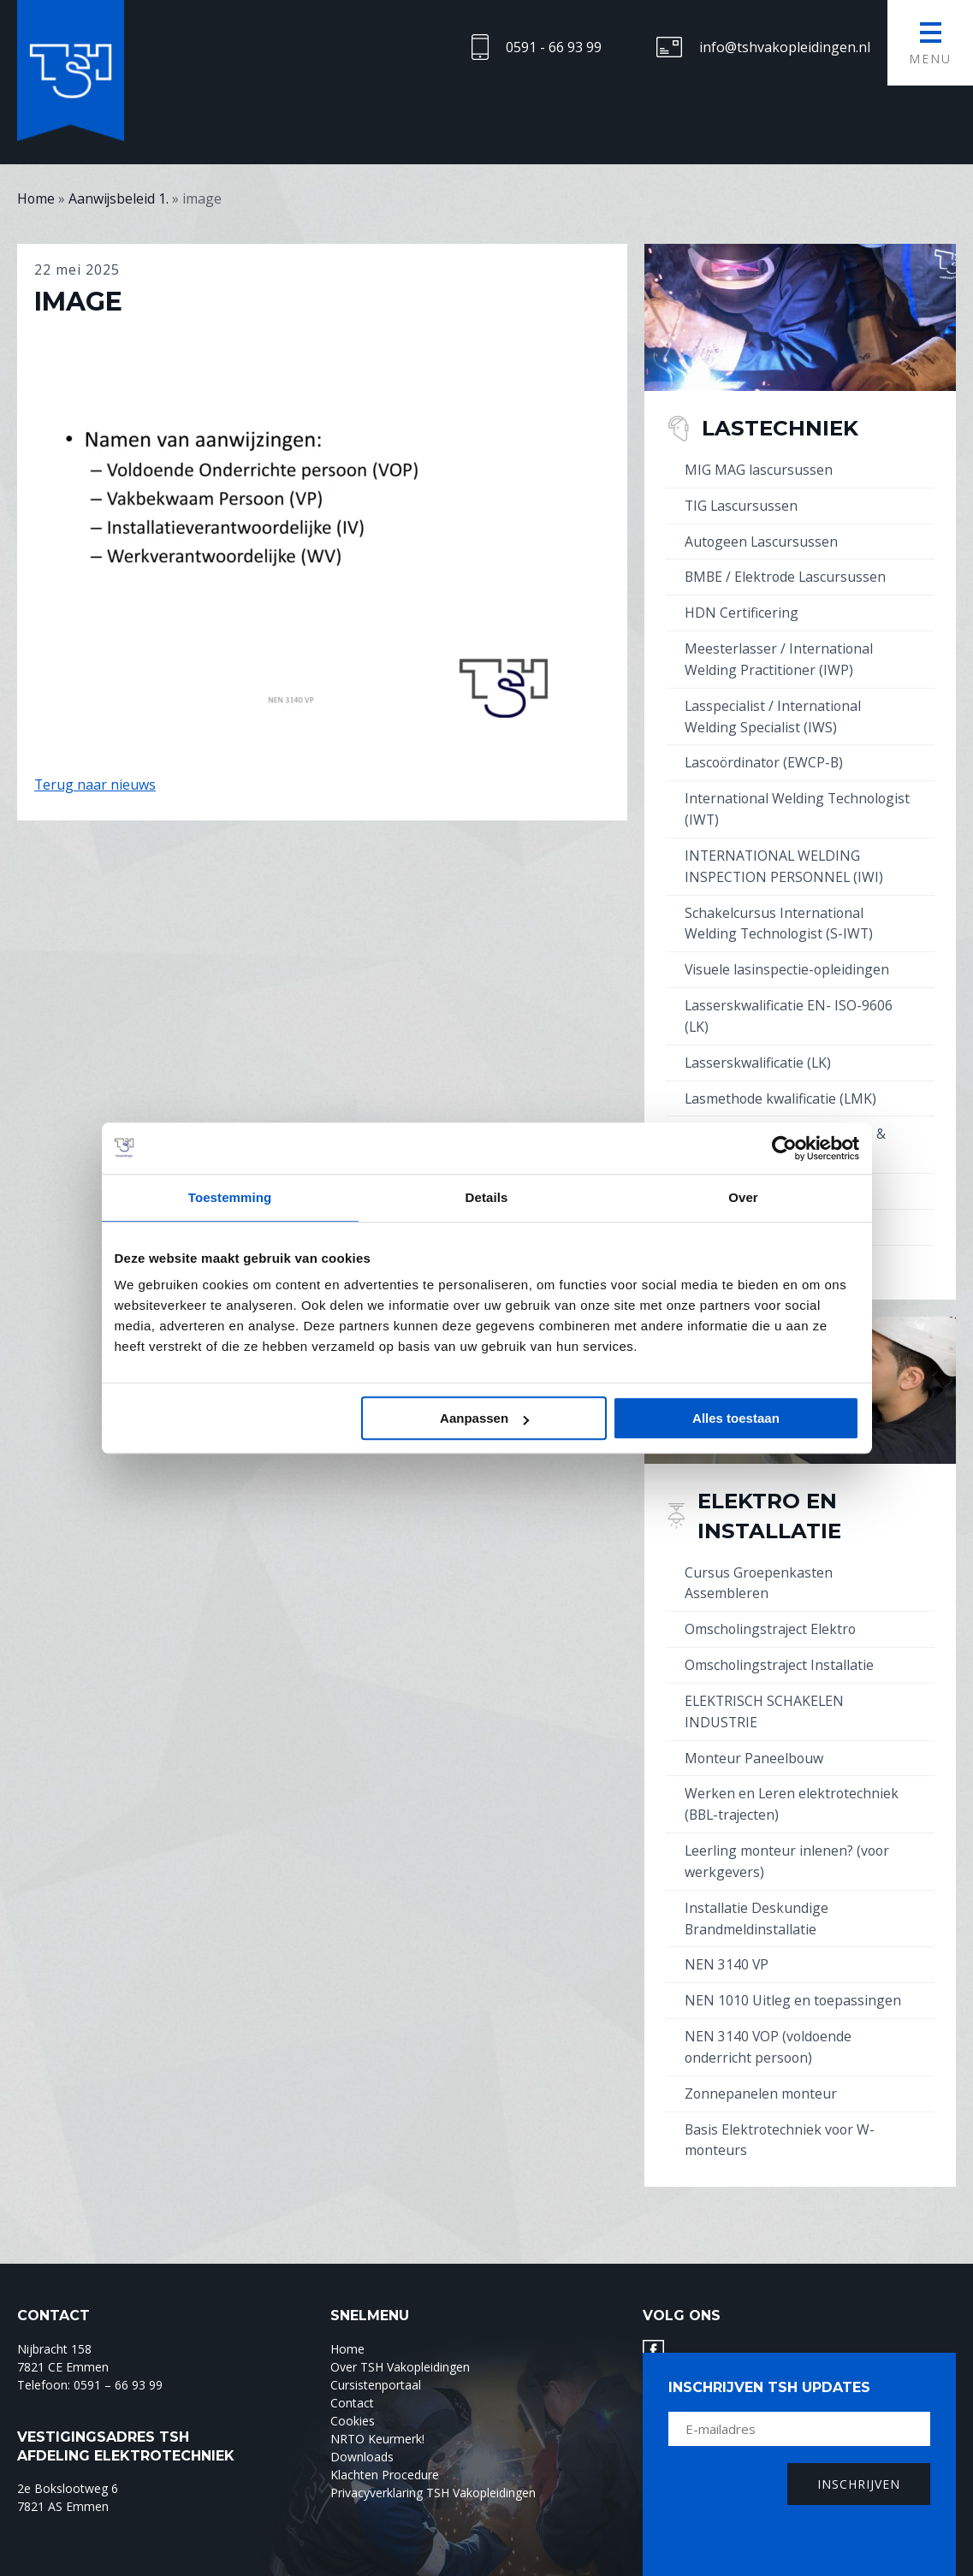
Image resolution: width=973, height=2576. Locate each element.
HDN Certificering (741, 609)
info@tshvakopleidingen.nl (784, 47)
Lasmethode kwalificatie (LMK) (782, 1083)
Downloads (362, 2423)
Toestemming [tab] (230, 1197)
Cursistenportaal (375, 2351)
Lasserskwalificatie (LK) (759, 1048)
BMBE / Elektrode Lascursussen (787, 574)
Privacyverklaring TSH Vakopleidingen (433, 2459)
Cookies (352, 2387)
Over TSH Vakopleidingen (400, 2333)
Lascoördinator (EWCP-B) (766, 755)
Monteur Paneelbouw (755, 1734)
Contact (352, 2369)
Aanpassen (484, 1418)
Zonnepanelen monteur (762, 2061)
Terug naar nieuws (95, 783)
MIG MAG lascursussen (759, 468)
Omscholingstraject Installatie (780, 1643)
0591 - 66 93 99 (554, 47)
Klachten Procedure (384, 2441)
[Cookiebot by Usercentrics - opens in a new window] (784, 1148)
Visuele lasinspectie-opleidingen (788, 957)
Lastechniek (781, 427)
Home (347, 2315)
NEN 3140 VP (727, 1936)
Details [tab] (487, 1197)
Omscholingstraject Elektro (771, 1608)
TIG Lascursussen (742, 503)
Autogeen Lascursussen (762, 539)
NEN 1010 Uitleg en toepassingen (793, 1971)
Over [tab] (743, 1197)
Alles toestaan (736, 1418)
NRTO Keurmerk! (377, 2405)
